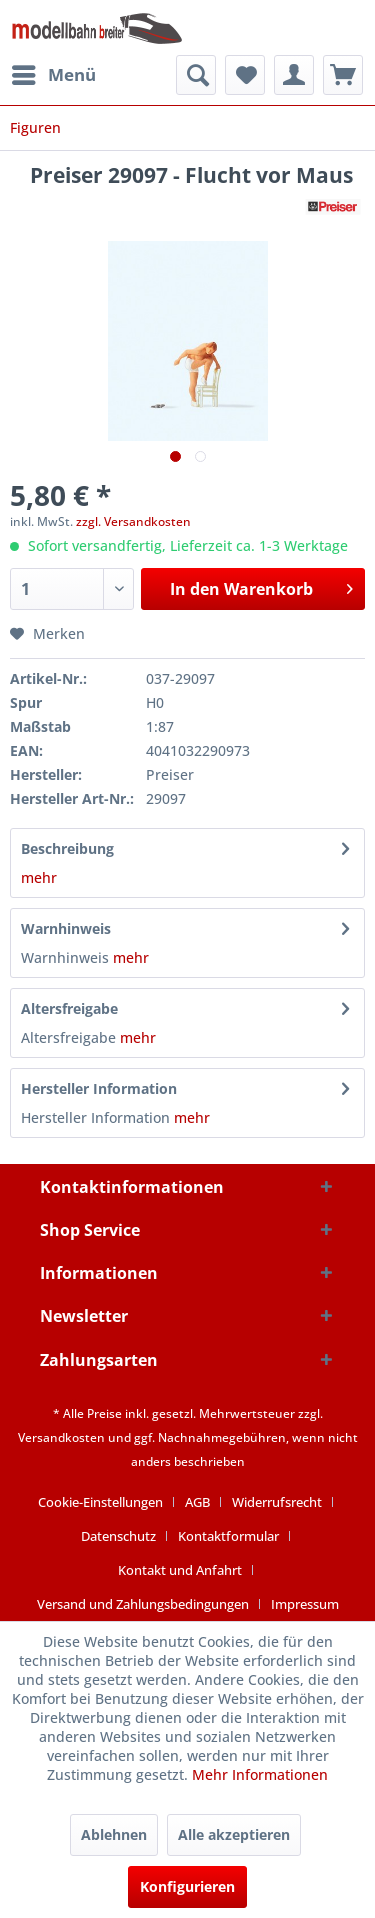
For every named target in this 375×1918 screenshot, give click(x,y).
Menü (54, 72)
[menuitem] (53, 75)
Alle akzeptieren (234, 1834)
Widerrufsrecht (277, 1502)
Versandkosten (61, 1437)
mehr (39, 877)
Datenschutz (118, 1536)
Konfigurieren (187, 1886)
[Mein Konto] (294, 75)
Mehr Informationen (260, 1774)
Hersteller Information (99, 1088)
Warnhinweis (66, 928)
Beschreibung (67, 848)
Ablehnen (114, 1834)
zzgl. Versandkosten (133, 521)
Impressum (305, 1604)
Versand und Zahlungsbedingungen (143, 1604)
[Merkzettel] (245, 75)
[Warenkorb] (343, 75)
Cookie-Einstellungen (100, 1502)
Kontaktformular (228, 1536)
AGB (197, 1502)
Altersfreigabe (69, 1008)
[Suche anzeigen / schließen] (196, 75)
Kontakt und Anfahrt (180, 1570)
